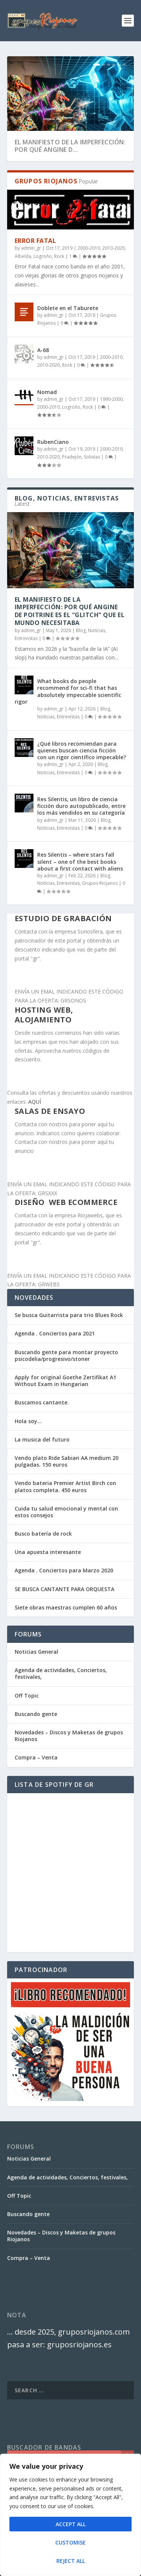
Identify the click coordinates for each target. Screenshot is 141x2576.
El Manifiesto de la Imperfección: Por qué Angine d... (70, 146)
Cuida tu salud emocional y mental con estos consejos (66, 1512)
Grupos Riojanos (100, 883)
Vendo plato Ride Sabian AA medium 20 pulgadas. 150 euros (66, 1461)
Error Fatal (35, 241)
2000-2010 (88, 248)
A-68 (43, 350)
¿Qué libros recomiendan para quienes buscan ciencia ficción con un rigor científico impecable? (81, 750)
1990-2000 (111, 399)
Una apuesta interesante (48, 1551)
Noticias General (36, 1651)
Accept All (71, 2524)
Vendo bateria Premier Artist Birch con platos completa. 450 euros (65, 1486)
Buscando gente (36, 1713)
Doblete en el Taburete (67, 308)
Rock (59, 256)
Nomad (47, 392)
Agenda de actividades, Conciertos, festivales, (61, 1673)
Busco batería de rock (43, 1533)
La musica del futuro (42, 1439)
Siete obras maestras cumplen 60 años (66, 1607)
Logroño (42, 256)
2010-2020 (113, 248)
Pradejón (72, 457)
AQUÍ (34, 1101)
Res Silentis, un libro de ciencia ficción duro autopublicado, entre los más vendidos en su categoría (81, 806)
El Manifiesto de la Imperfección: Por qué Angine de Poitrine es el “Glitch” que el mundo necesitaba (70, 611)
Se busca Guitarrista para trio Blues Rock (69, 1315)
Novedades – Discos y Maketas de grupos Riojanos (69, 1736)
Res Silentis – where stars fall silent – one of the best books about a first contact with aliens (80, 861)
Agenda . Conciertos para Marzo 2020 (64, 1570)
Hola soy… (28, 1421)
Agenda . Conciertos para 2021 (55, 1333)
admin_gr (31, 248)
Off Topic (27, 1695)
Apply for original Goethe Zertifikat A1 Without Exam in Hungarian (65, 1381)
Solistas (92, 457)
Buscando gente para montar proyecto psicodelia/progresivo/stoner (66, 1355)
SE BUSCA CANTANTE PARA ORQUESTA (64, 1589)
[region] (70, 2515)
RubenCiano (53, 441)
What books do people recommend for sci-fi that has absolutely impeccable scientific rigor (68, 691)
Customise (70, 2542)
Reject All (70, 2560)
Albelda (23, 256)
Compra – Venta (36, 1757)
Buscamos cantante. (42, 1402)
